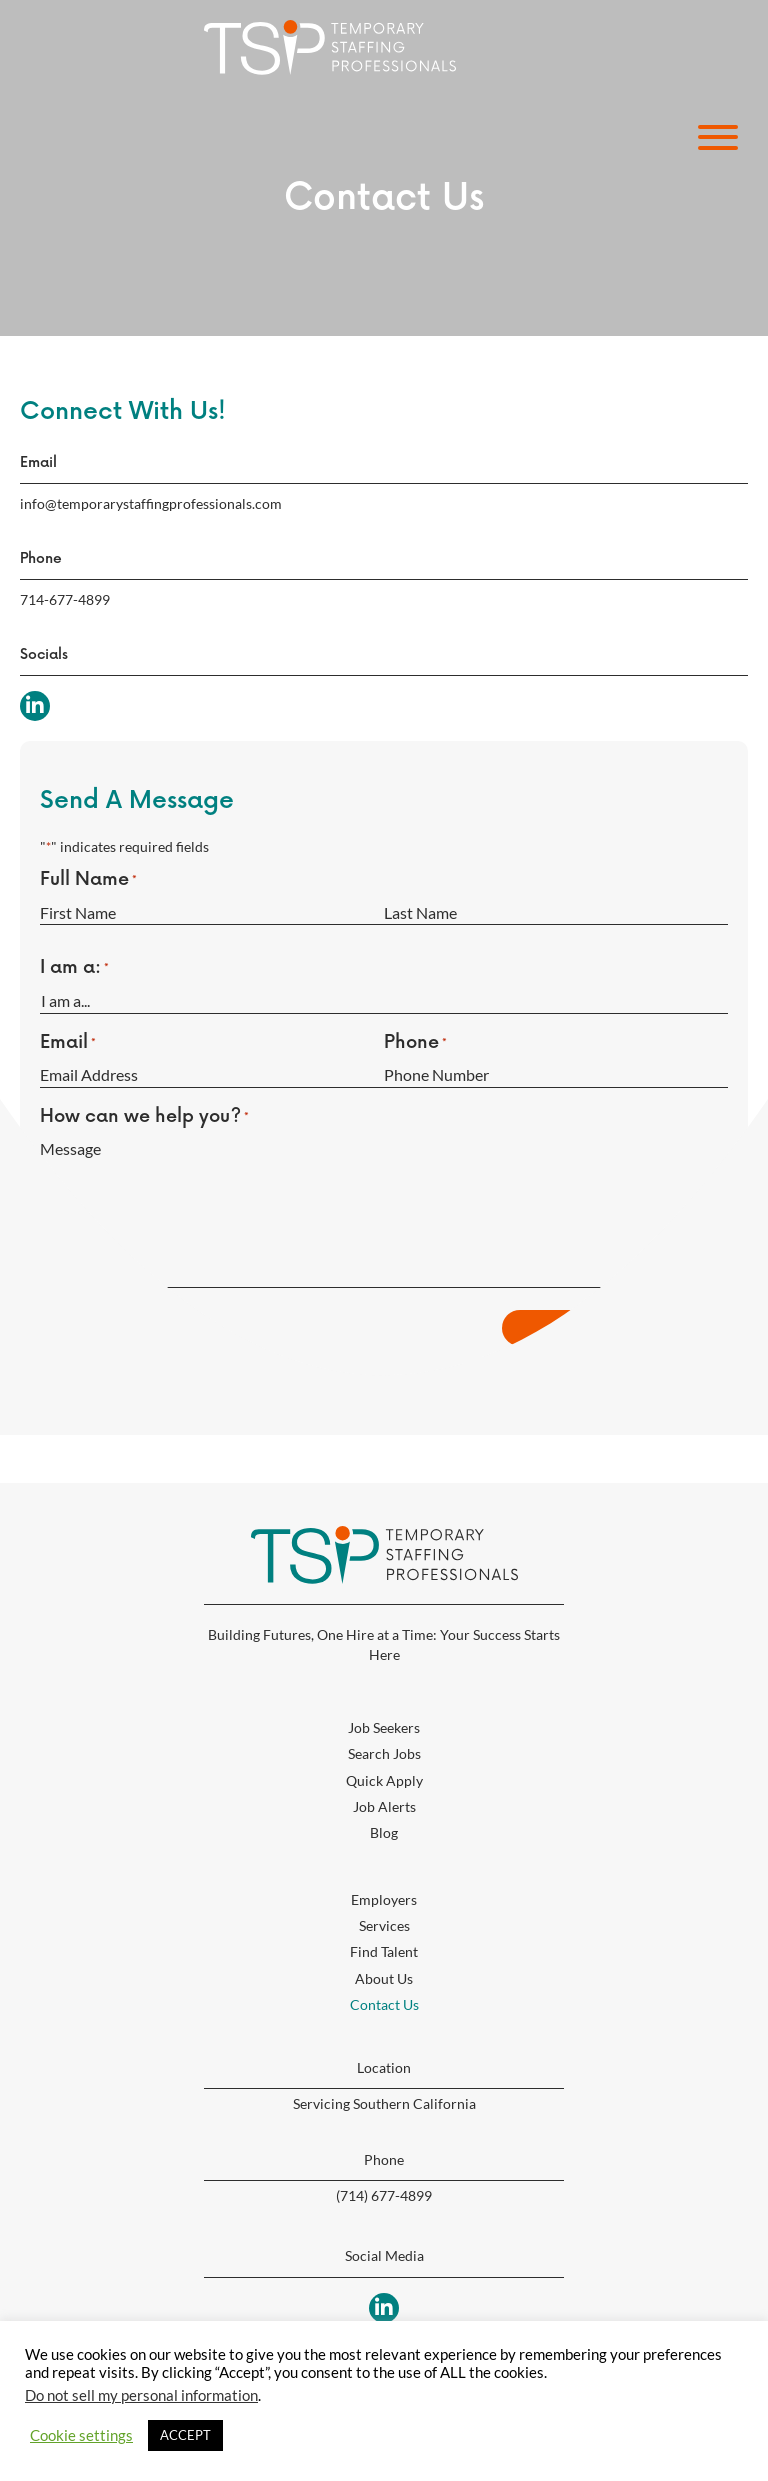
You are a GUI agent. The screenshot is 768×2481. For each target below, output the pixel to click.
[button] (713, 137)
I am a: (74, 968)
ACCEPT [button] (185, 2435)
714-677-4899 (65, 599)
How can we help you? (144, 1117)
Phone (415, 1043)
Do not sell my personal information (141, 2395)
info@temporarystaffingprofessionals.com (151, 503)
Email (68, 1043)
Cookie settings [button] (81, 2435)
